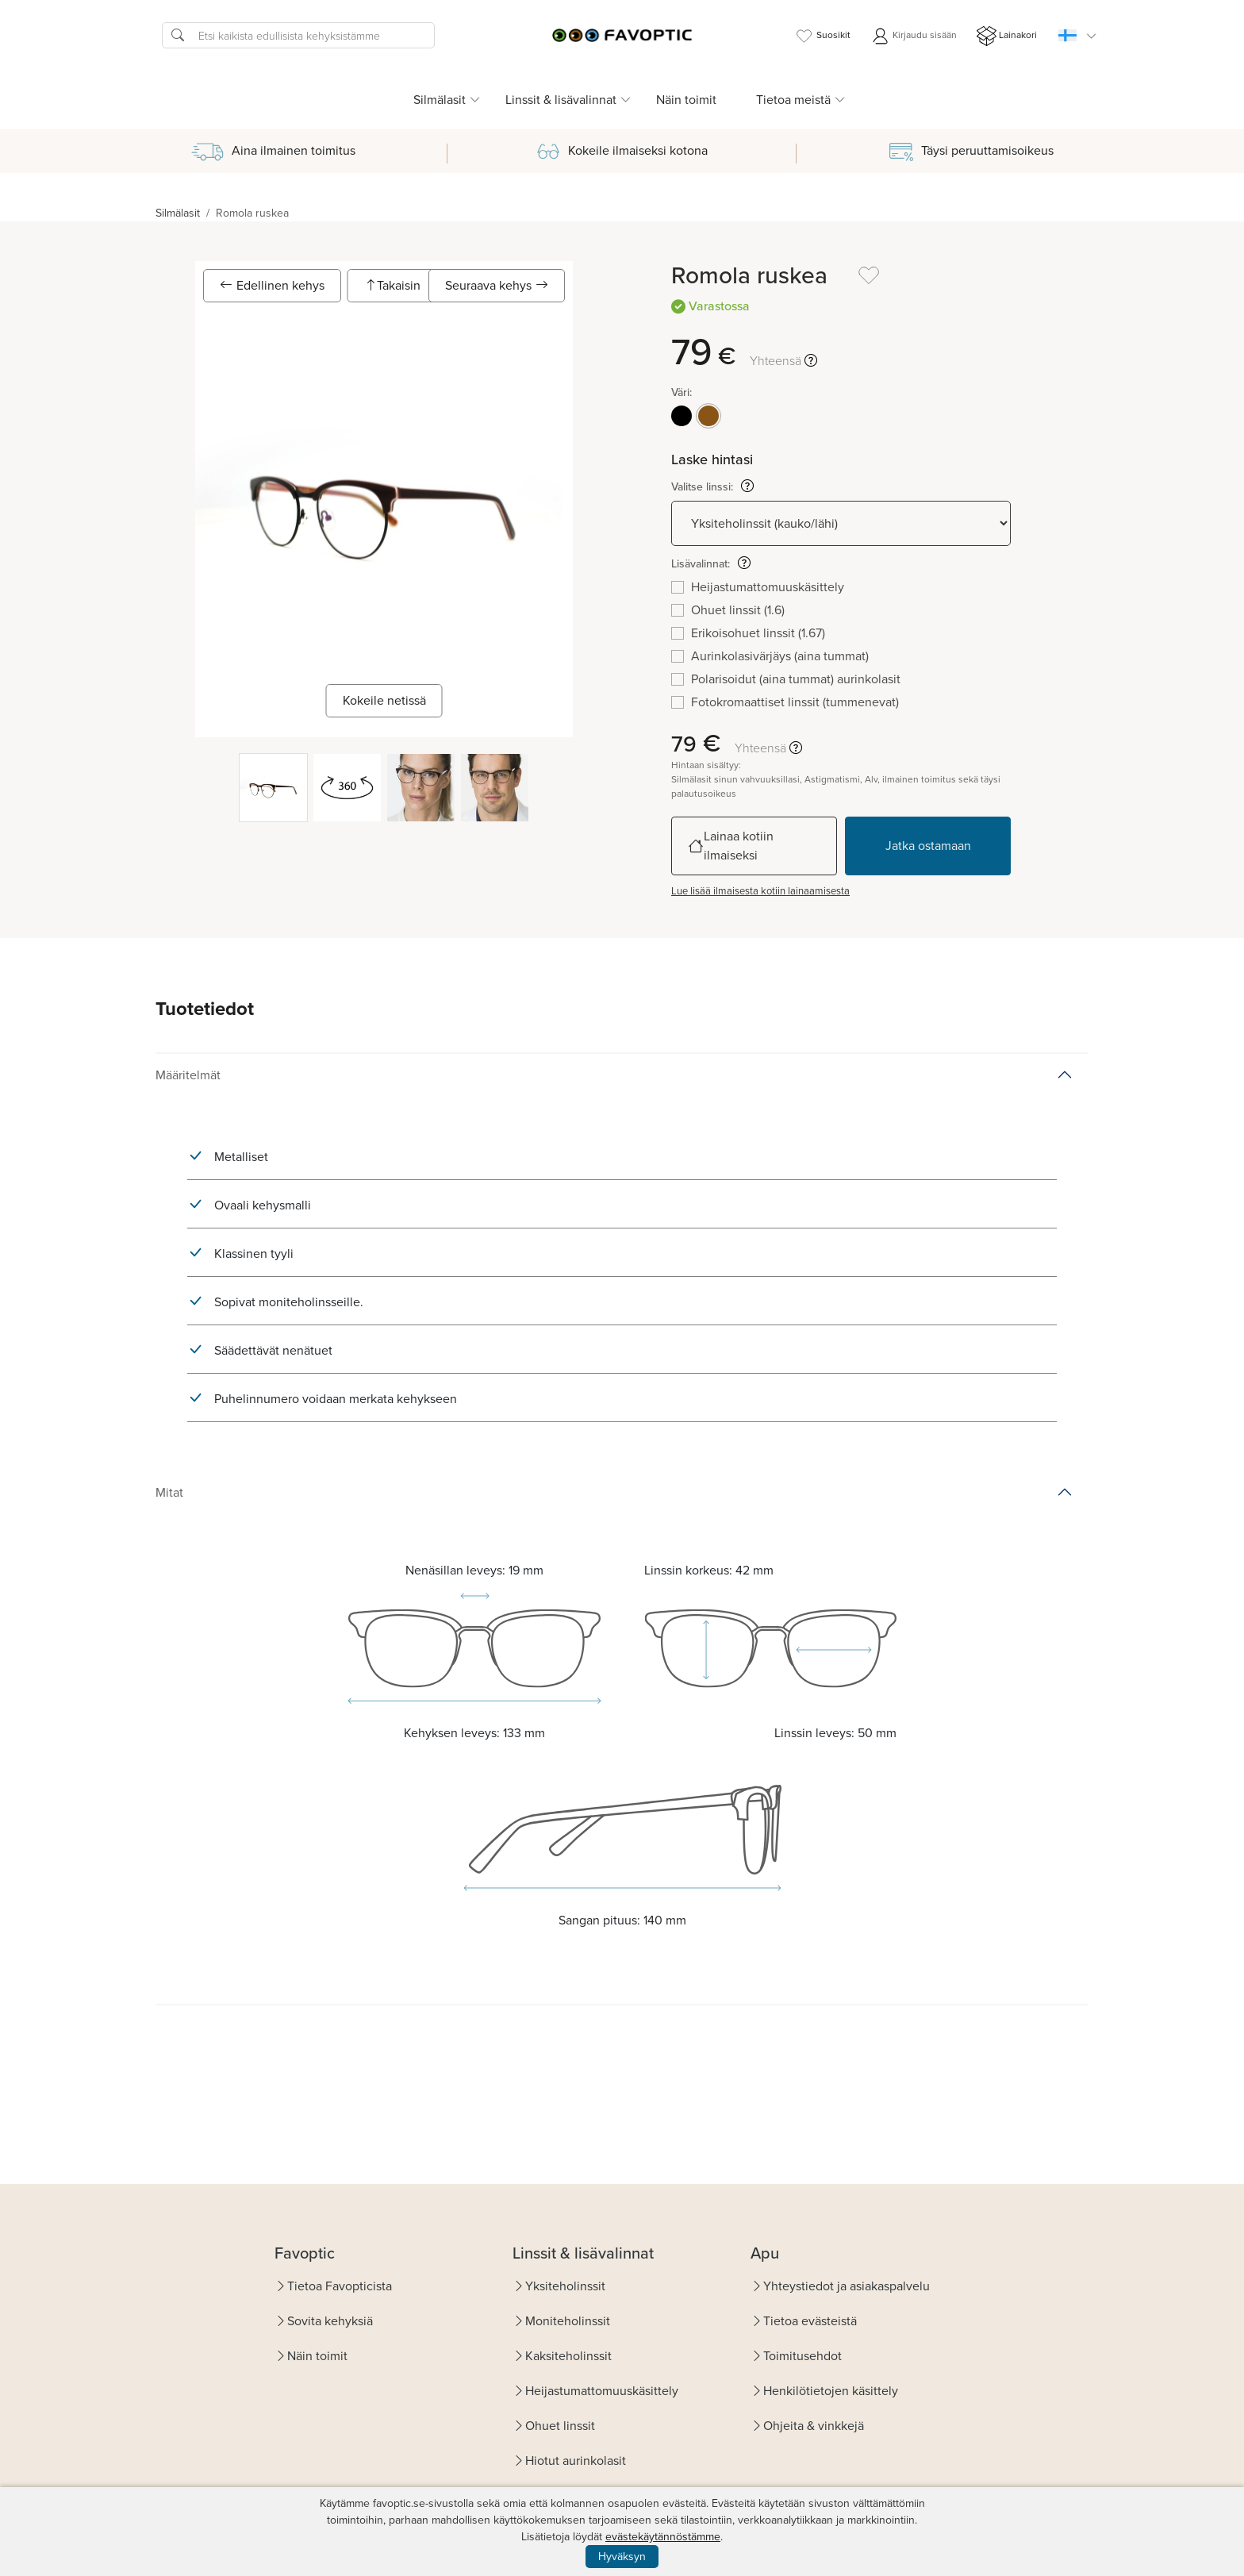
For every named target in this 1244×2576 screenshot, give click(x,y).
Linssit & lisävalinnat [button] (560, 99)
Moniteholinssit (567, 2321)
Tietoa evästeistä (810, 2321)
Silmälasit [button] (439, 99)
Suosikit (822, 36)
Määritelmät (188, 1075)
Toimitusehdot (802, 2356)
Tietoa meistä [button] (793, 99)
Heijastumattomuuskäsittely (601, 2391)
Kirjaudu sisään (913, 36)
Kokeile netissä (384, 700)
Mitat (169, 1492)
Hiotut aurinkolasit (575, 2460)
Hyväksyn (622, 2556)
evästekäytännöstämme (662, 2536)
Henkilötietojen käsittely (830, 2391)
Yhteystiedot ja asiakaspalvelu (846, 2286)
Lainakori (1007, 36)
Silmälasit (178, 213)
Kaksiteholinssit (568, 2356)
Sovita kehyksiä (330, 2321)
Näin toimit (686, 99)
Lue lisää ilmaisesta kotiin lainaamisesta (760, 890)
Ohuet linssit (560, 2425)
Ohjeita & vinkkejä (813, 2425)
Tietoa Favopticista (339, 2286)
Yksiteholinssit (565, 2286)
